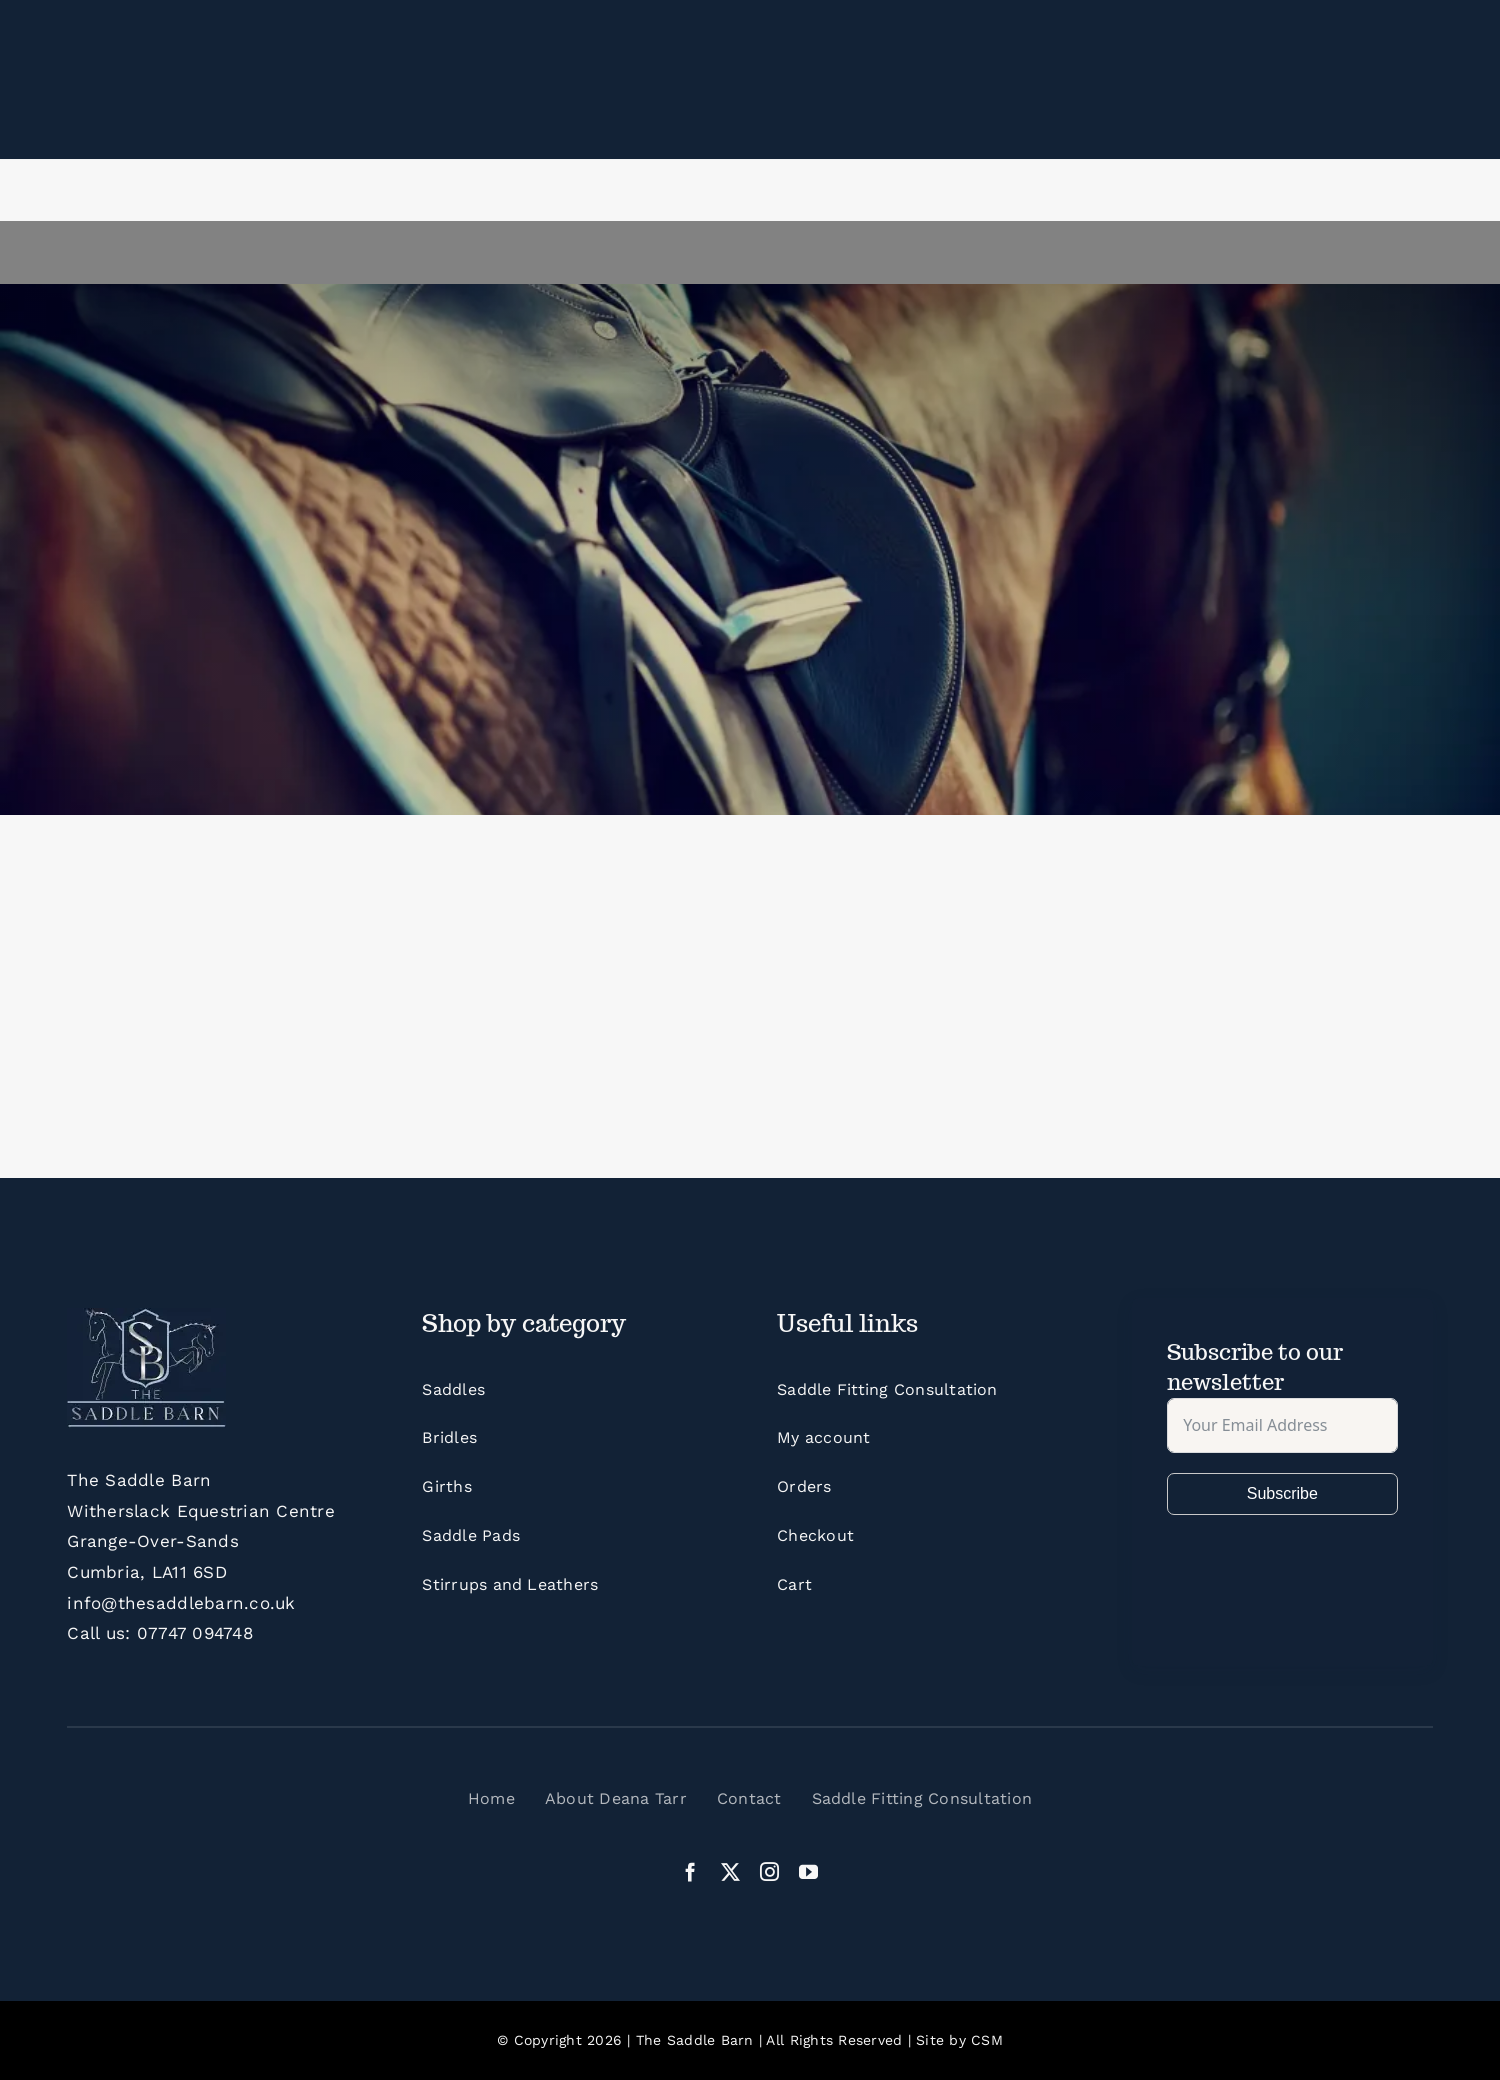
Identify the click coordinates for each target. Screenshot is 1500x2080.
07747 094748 (195, 1633)
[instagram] (769, 1871)
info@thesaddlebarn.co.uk (181, 1603)
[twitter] (730, 1871)
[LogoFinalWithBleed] (146, 1316)
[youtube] (808, 1871)
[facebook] (690, 1871)
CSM (987, 2040)
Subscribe (1282, 1493)
